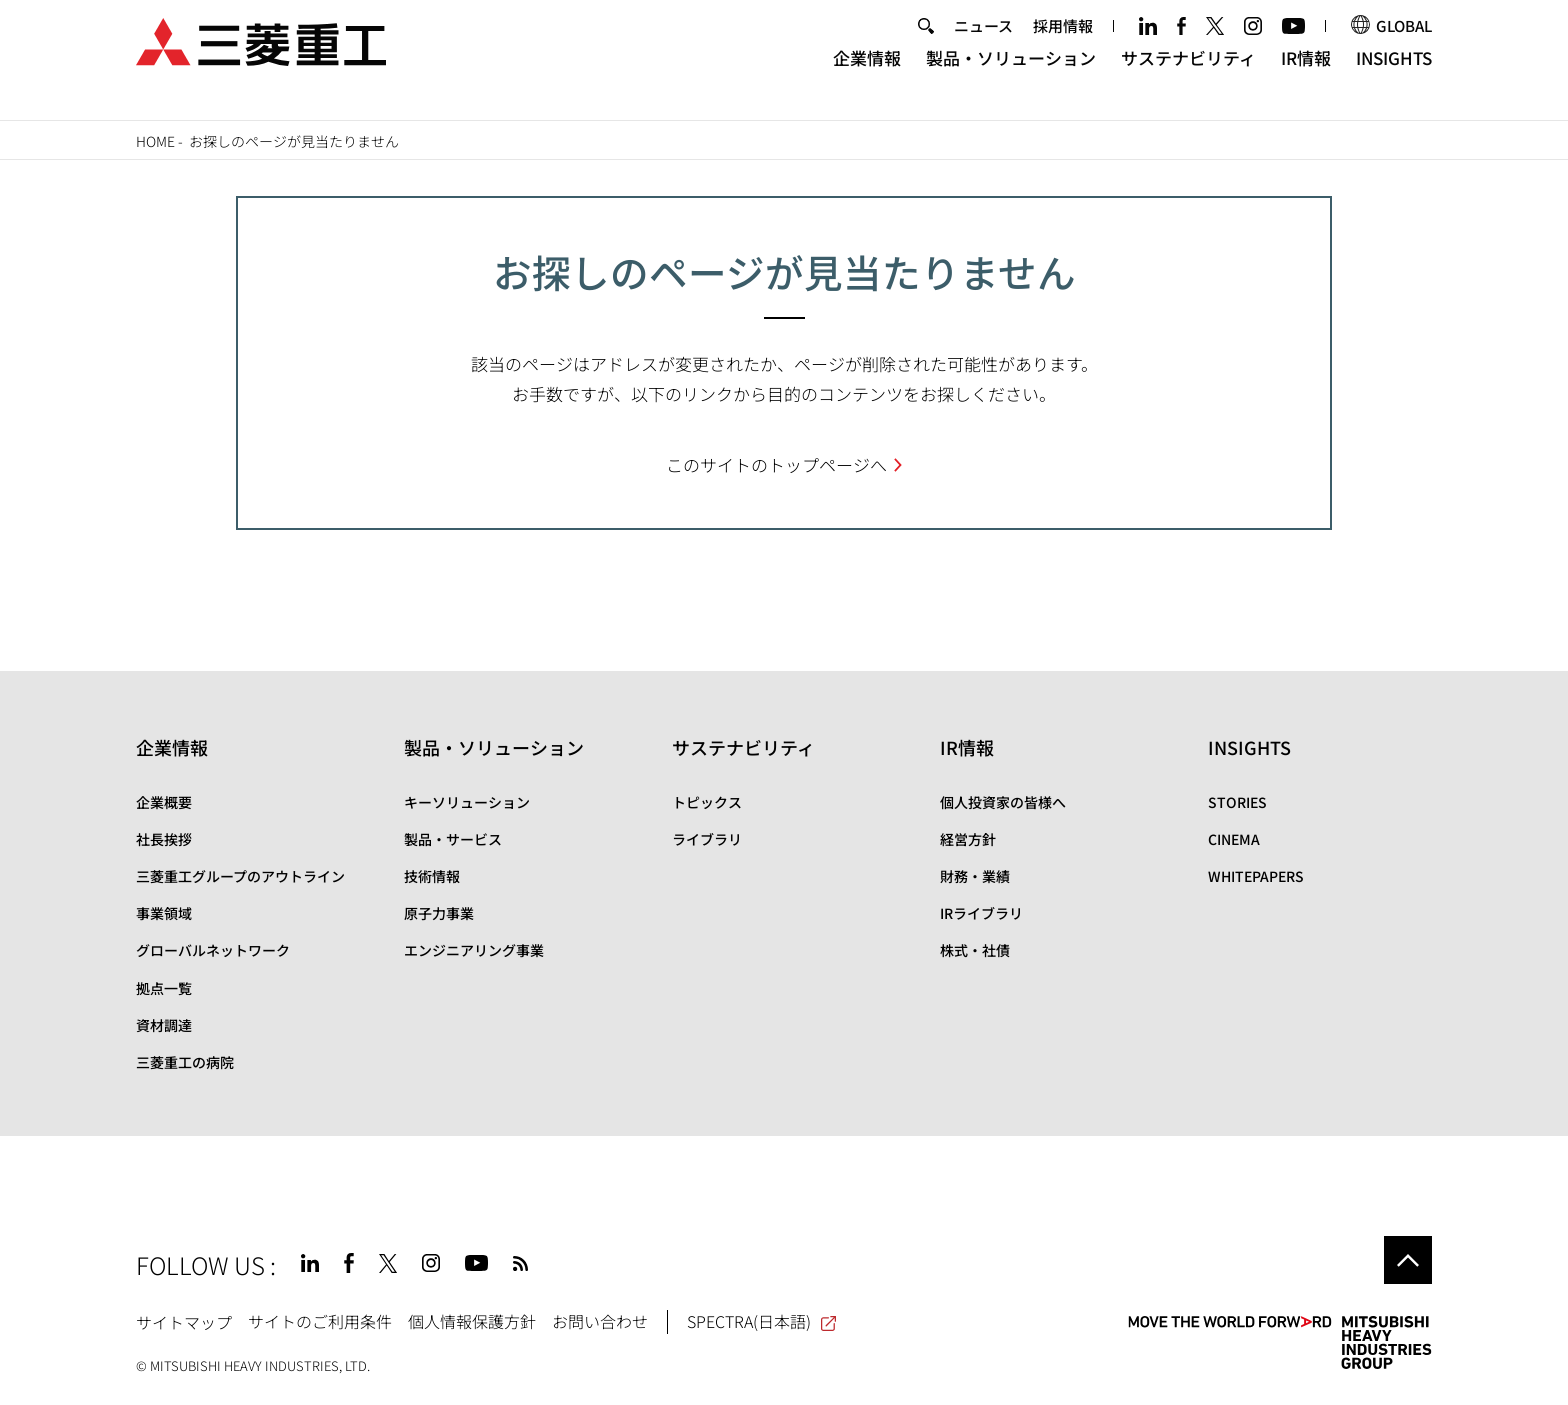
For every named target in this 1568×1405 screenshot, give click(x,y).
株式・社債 (975, 950)
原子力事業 (439, 913)
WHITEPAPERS (1256, 876)
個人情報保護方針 (472, 1321)
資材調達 (164, 1025)
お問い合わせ (600, 1321)
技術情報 (432, 876)
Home (155, 141)
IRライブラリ (981, 913)
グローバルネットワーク (213, 950)
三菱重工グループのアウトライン (240, 876)
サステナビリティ (1188, 75)
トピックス (707, 802)
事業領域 (164, 913)
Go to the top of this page (1408, 1260)
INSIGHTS (1394, 75)
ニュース (983, 43)
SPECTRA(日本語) (763, 1321)
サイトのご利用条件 (320, 1321)
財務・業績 (975, 876)
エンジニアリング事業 (474, 950)
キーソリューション (467, 802)
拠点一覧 (164, 988)
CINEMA (1234, 839)
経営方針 (968, 839)
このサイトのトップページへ (776, 464)
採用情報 (1063, 43)
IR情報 (1306, 75)
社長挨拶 (164, 839)
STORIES (1237, 802)
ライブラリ (707, 839)
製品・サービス (453, 839)
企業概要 (164, 802)
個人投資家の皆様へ (1003, 802)
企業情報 (867, 75)
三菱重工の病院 (185, 1062)
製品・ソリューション (1011, 75)
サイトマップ (184, 1321)
